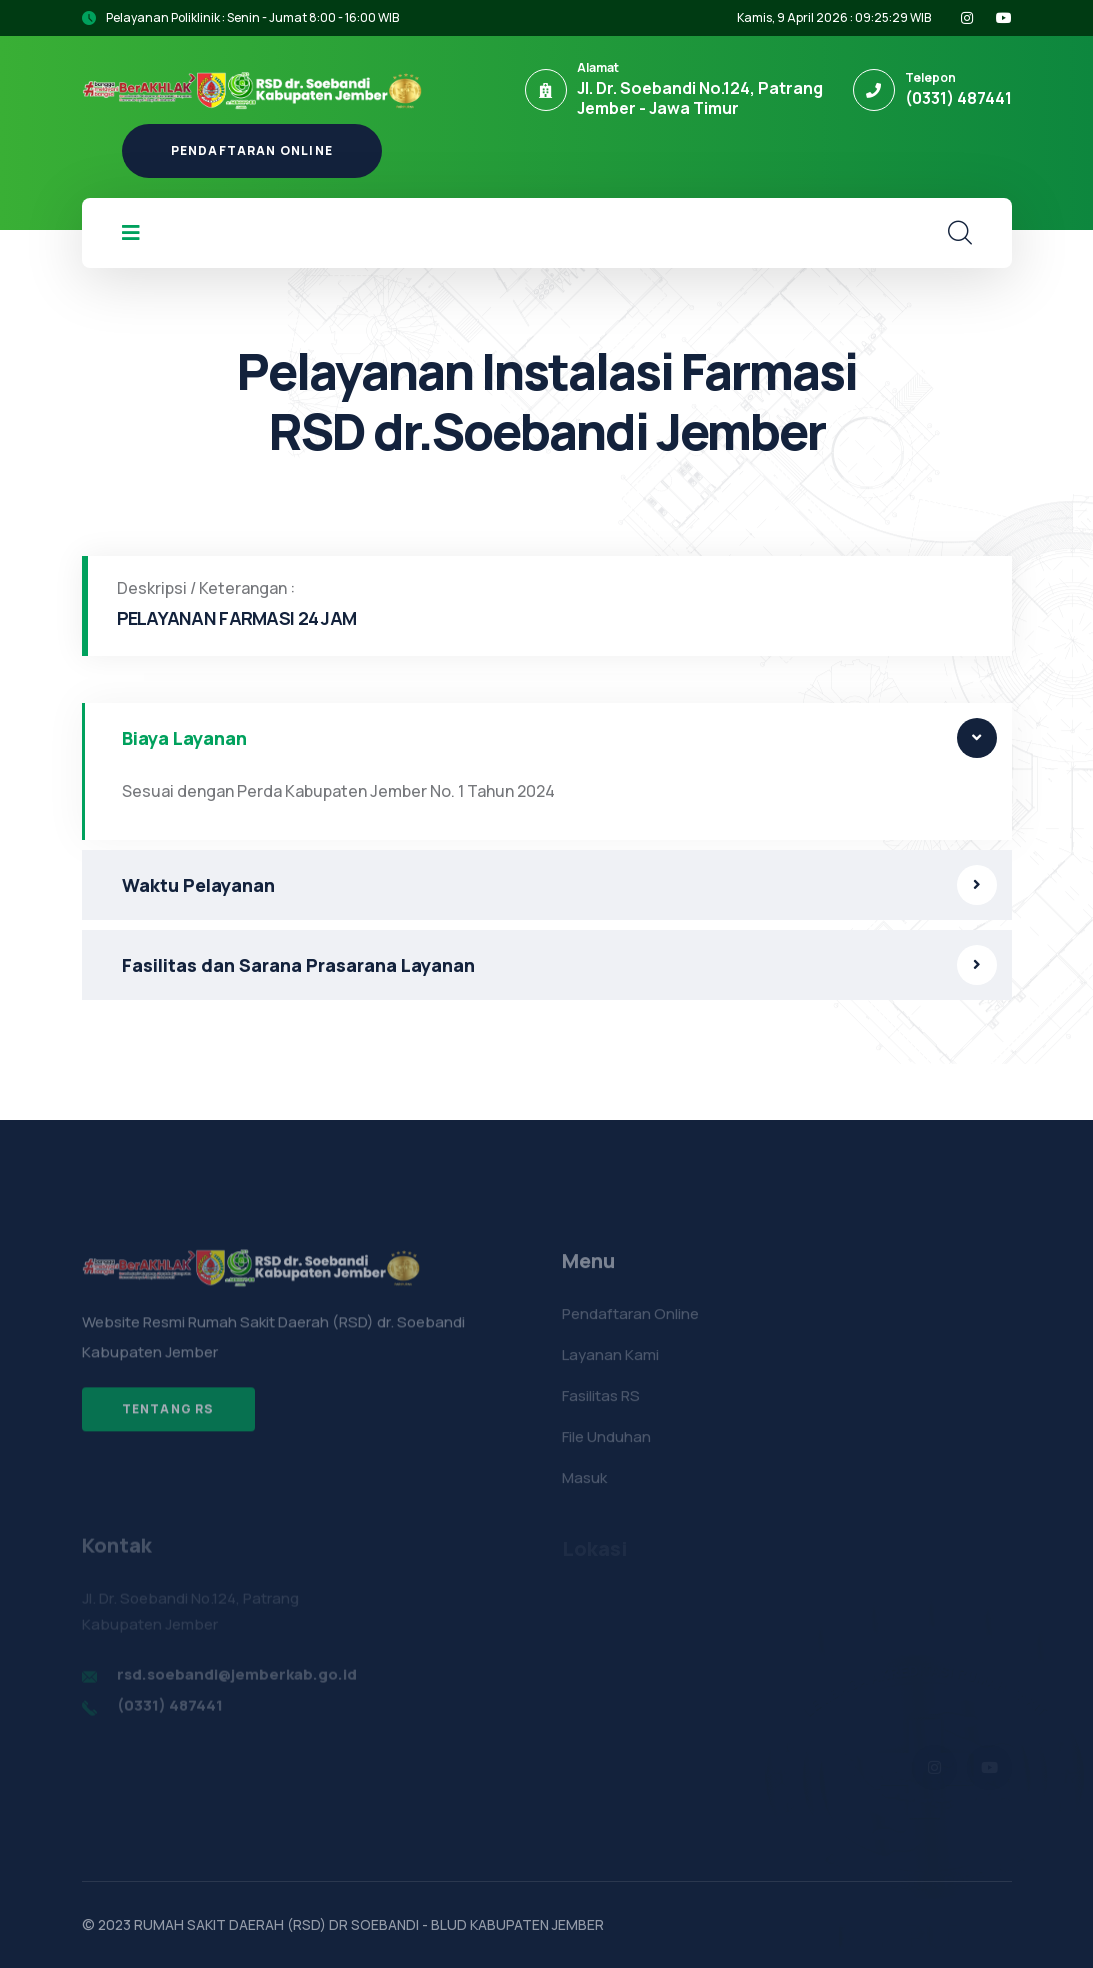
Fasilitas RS (601, 1403)
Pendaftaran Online (252, 150)
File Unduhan (606, 1444)
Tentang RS (168, 1417)
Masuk (584, 1485)
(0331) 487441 (958, 98)
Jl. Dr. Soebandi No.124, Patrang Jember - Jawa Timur (700, 98)
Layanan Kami (610, 1362)
